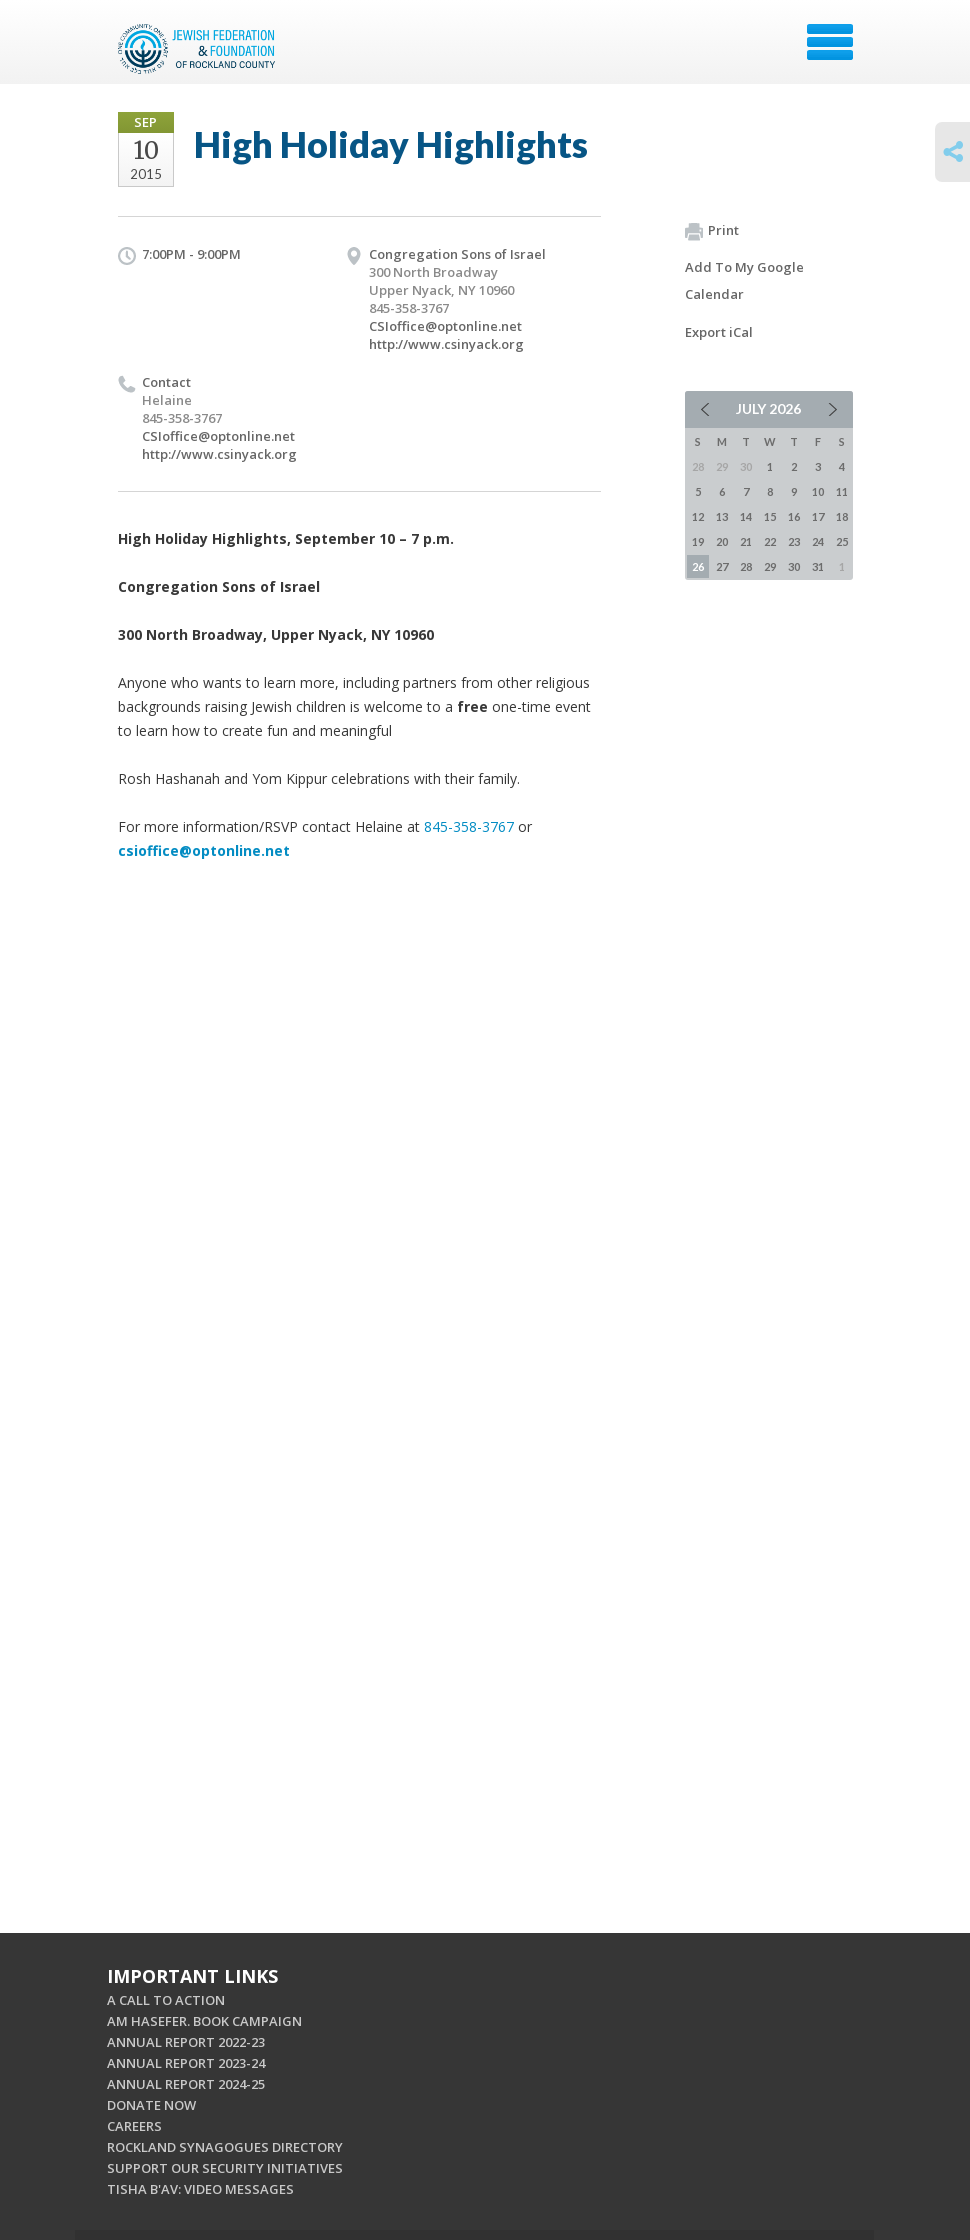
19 (698, 541)
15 (770, 516)
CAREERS (134, 2126)
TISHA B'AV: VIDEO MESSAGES (200, 2189)
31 (818, 566)
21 (746, 541)
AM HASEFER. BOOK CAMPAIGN (204, 2021)
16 (794, 516)
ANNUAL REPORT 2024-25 (186, 2084)
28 (746, 566)
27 (722, 566)
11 (842, 491)
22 (770, 541)
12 (698, 516)
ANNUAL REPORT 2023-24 (186, 2063)
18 (842, 516)
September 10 (345, 538)
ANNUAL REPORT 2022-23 (186, 2042)
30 (794, 566)
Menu (830, 42)
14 (746, 516)
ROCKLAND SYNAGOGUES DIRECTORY (225, 2147)
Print (712, 231)
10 (818, 491)
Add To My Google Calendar (744, 280)
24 (818, 541)
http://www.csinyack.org (446, 344)
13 (722, 516)
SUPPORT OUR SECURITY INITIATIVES (225, 2168)
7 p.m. (432, 538)
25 (842, 541)
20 (722, 541)
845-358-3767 (469, 826)
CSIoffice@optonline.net (445, 326)
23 (794, 541)
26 (698, 566)
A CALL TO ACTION (166, 2000)
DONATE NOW (151, 2105)
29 (770, 566)
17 (818, 516)
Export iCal (719, 332)
